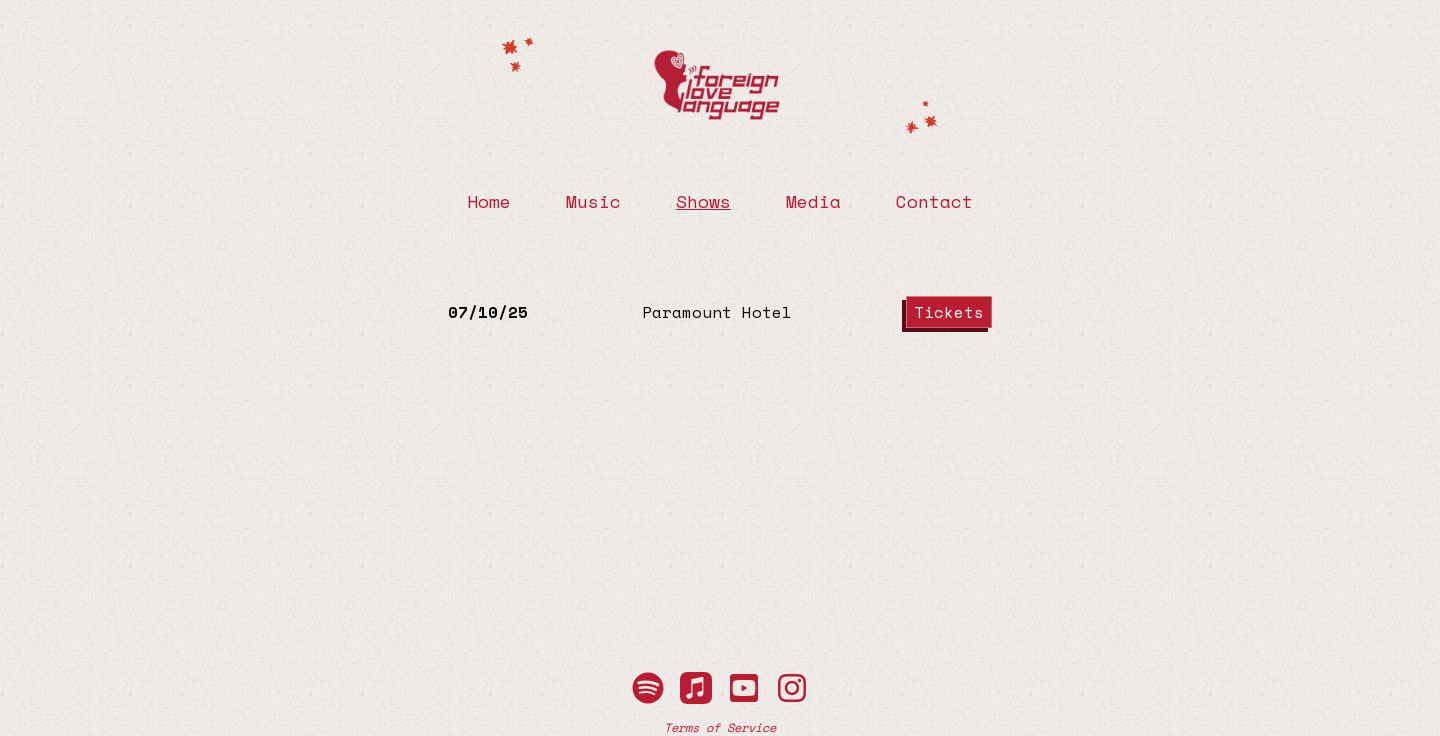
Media (813, 201)
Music (593, 201)
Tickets (949, 312)
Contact (934, 201)
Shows (703, 201)
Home (489, 201)
